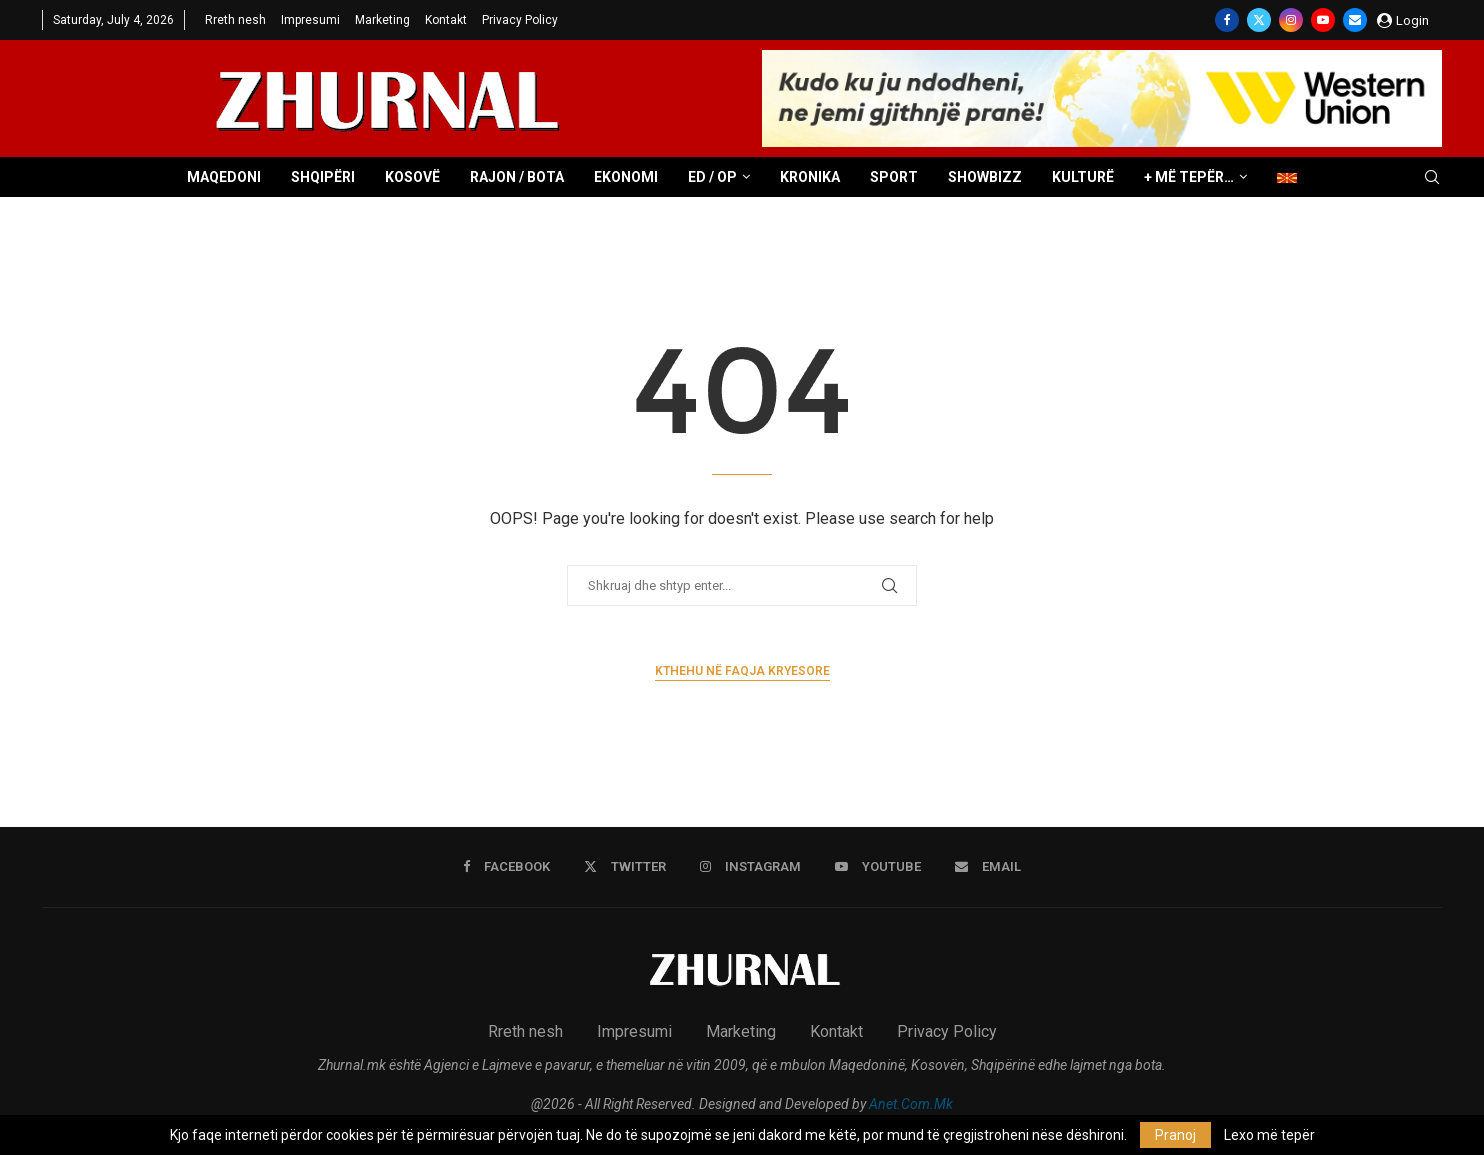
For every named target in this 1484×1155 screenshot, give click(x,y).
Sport (894, 177)
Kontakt (446, 20)
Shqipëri (323, 177)
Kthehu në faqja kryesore (742, 671)
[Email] (1355, 20)
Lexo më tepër (1269, 1135)
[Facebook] (1227, 20)
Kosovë (412, 177)
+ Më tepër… (1189, 177)
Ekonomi (626, 177)
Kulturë (1083, 177)
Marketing (382, 20)
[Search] (1432, 178)
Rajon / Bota (517, 177)
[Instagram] (1291, 20)
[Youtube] (1323, 20)
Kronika (810, 177)
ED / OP (712, 177)
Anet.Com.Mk (911, 1104)
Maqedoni (224, 177)
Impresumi (310, 20)
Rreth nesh (235, 20)
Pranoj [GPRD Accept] (1175, 1135)
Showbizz (985, 177)
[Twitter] (1259, 20)
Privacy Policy (520, 20)
